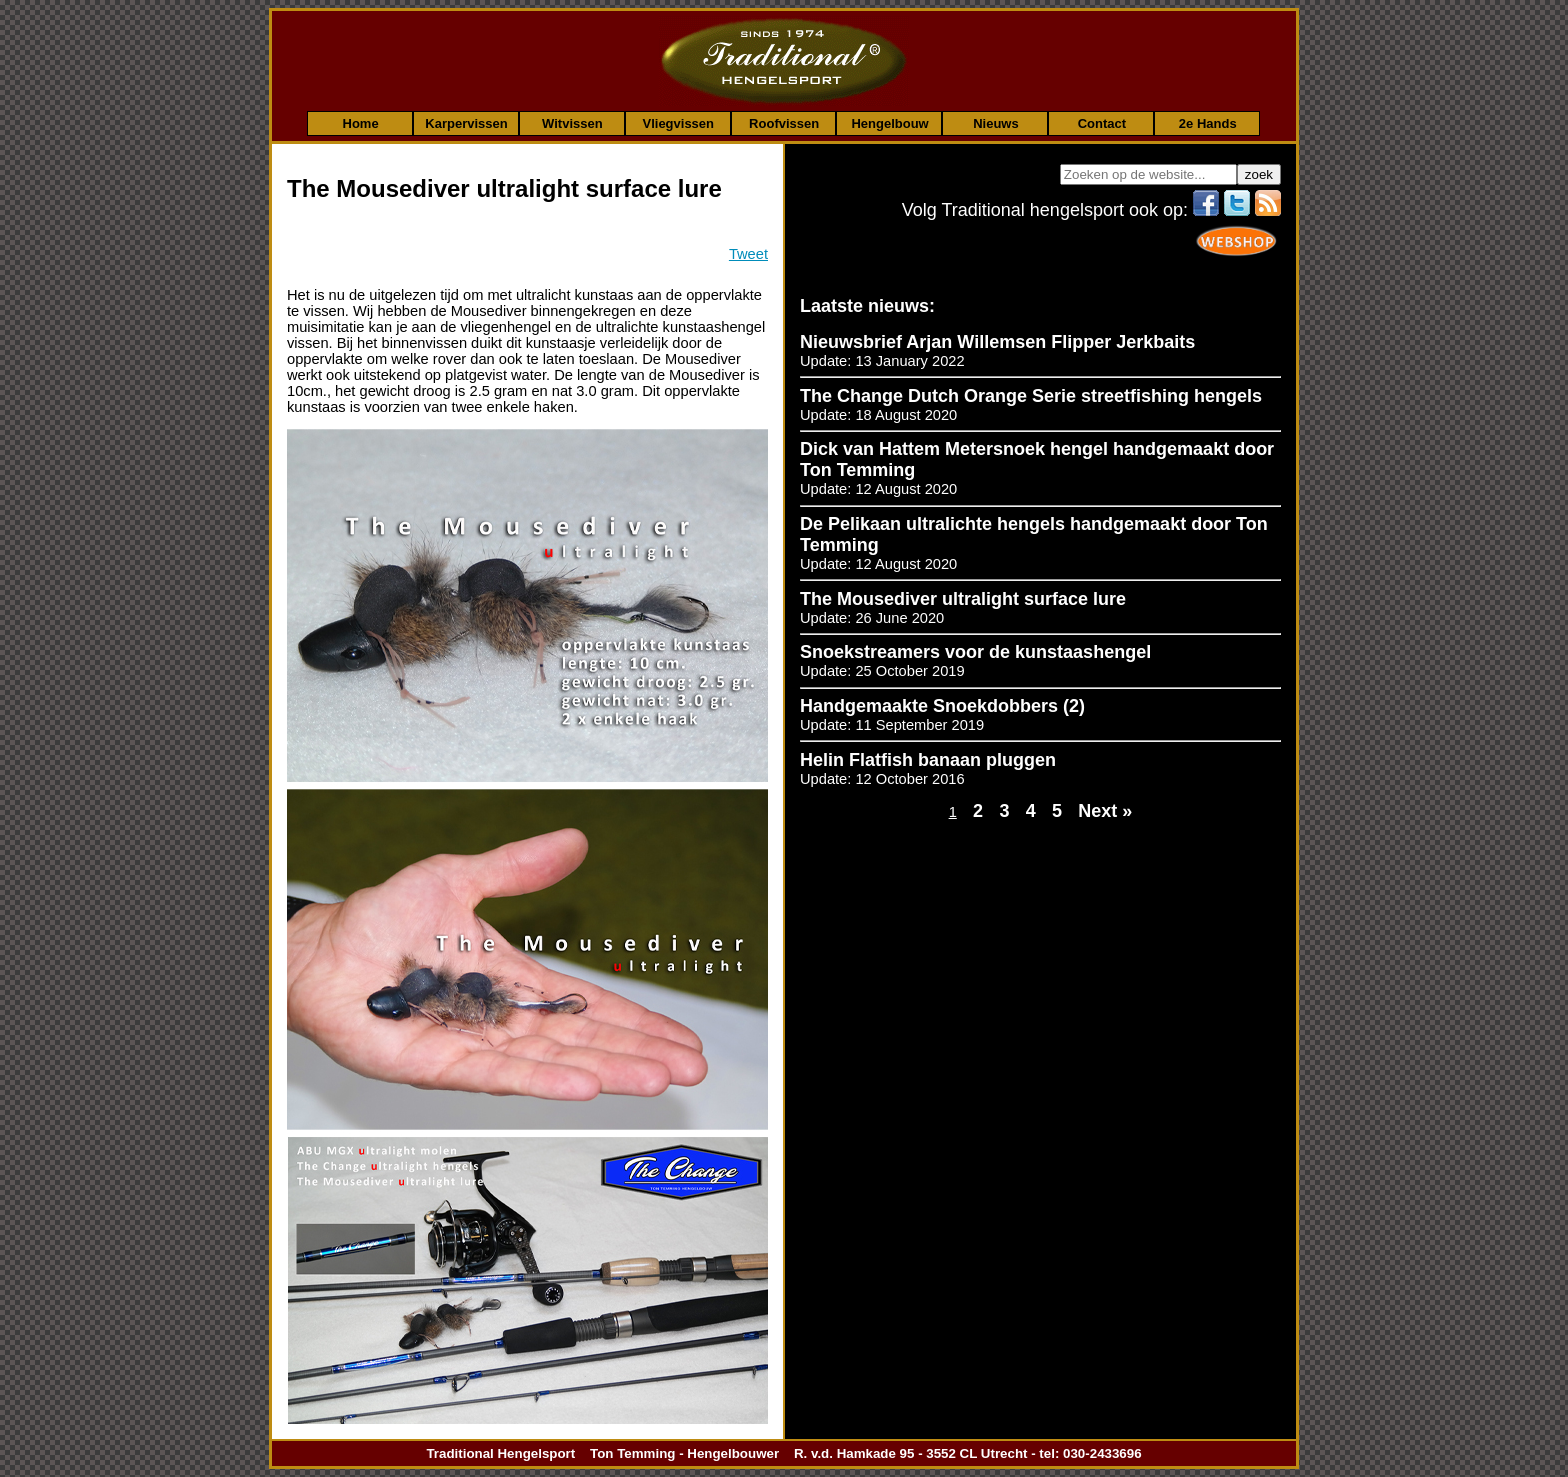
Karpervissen (466, 123)
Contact (1102, 123)
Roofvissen (784, 123)
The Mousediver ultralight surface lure (963, 599)
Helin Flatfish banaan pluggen (928, 760)
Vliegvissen (678, 123)
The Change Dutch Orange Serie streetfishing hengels (1031, 396)
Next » (1105, 811)
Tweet (748, 254)
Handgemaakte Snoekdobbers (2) (942, 706)
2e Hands (1208, 123)
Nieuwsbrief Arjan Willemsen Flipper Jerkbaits (997, 342)
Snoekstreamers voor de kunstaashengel (975, 652)
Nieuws (996, 123)
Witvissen (572, 123)
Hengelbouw (889, 123)
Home (361, 123)
